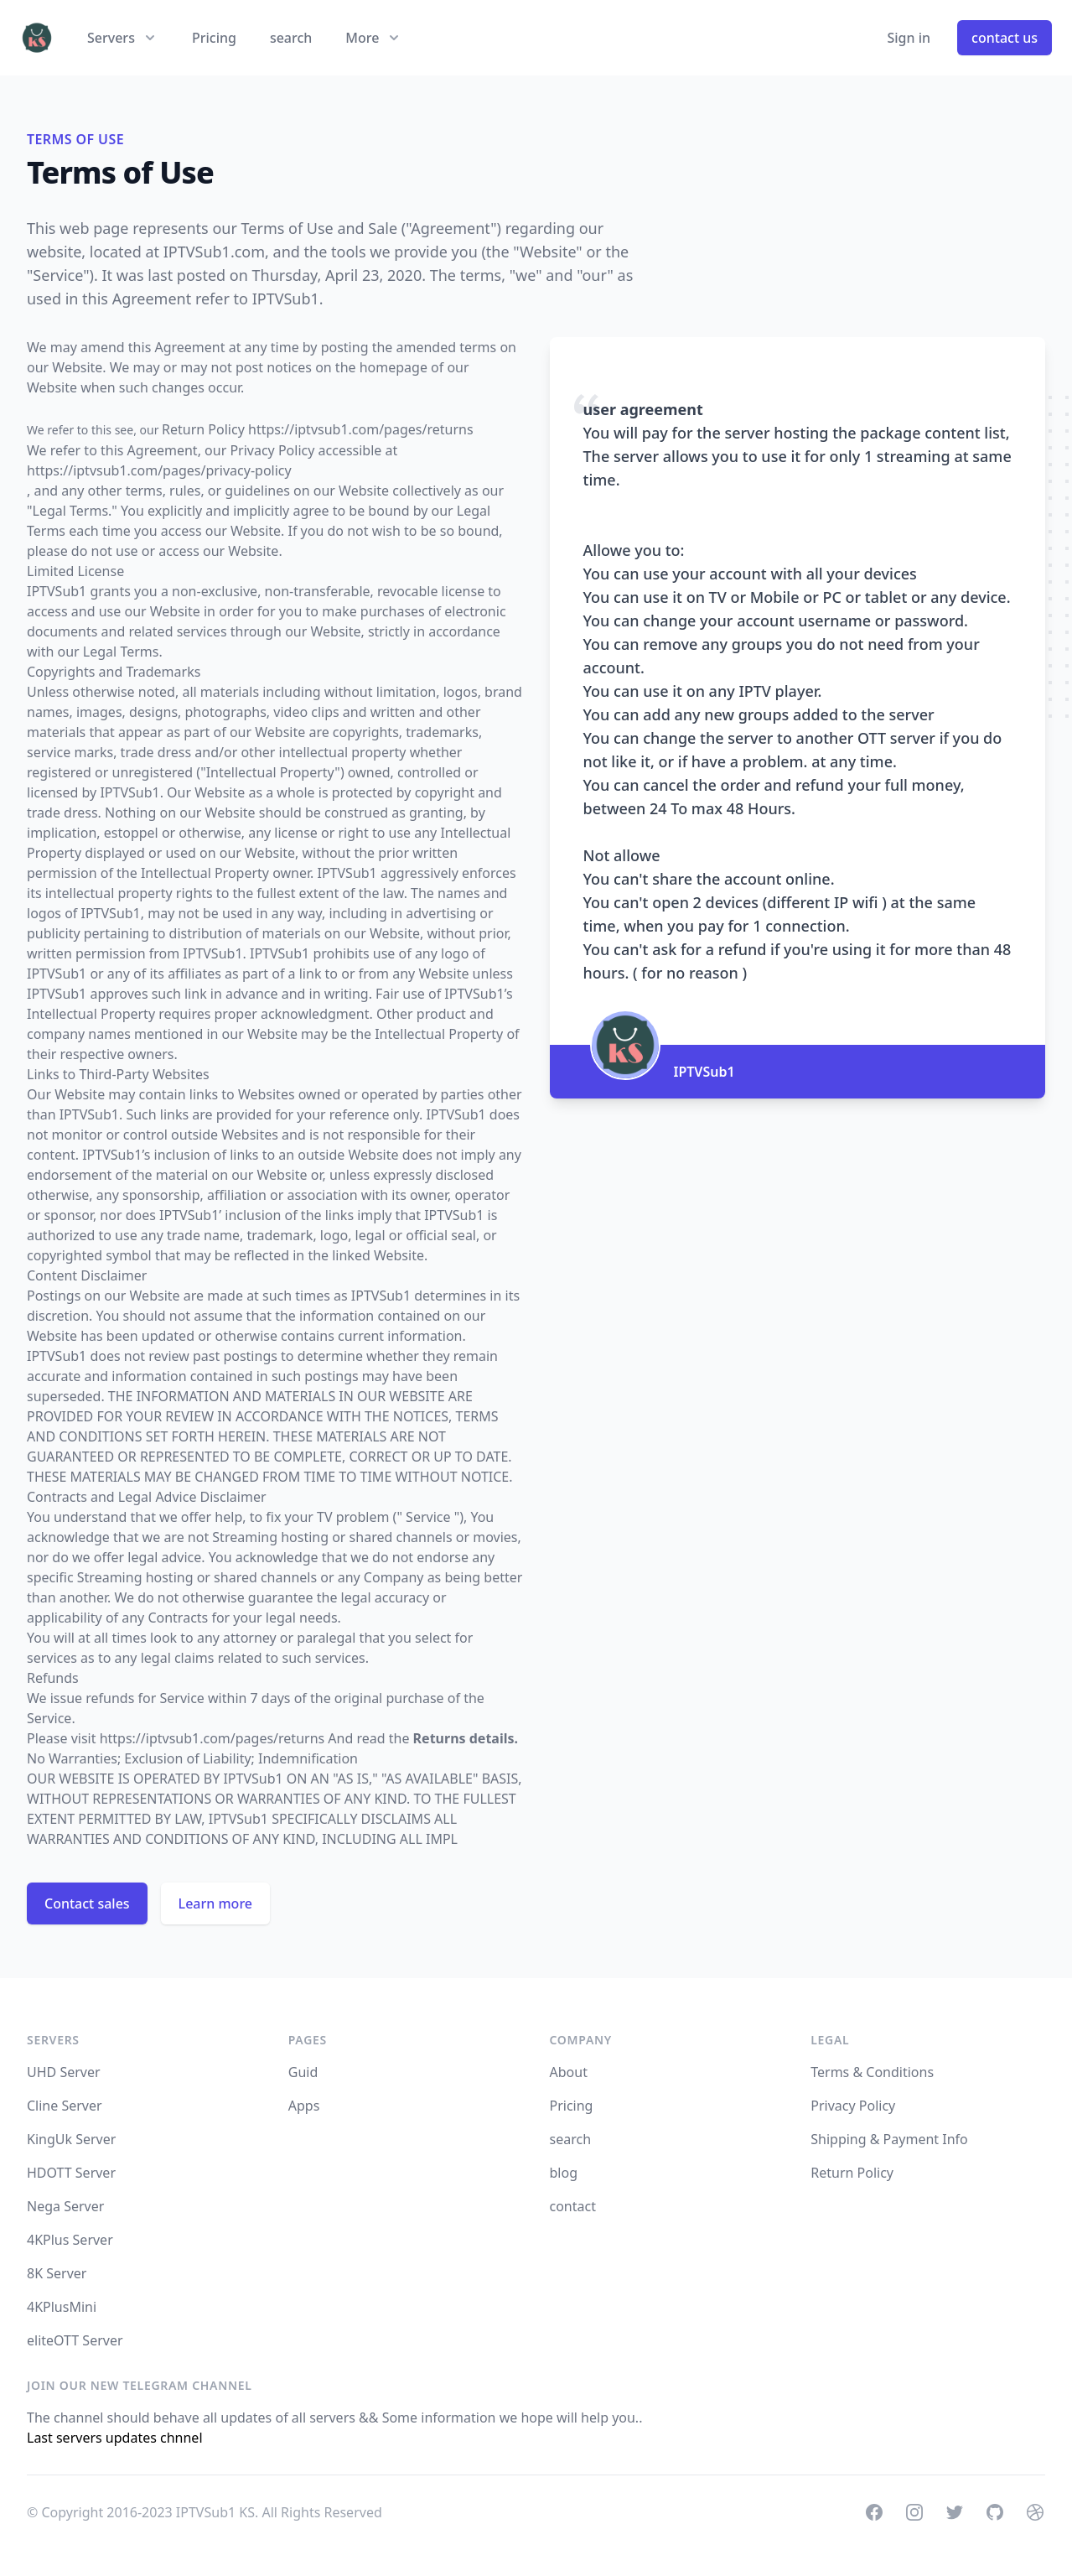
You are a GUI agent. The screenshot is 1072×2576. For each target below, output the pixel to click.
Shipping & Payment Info (889, 2139)
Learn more (215, 1903)
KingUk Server (71, 2139)
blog (564, 2172)
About (569, 2072)
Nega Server (65, 2206)
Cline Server (64, 2105)
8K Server (56, 2273)
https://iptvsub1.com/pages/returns (212, 1738)
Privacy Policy (852, 2105)
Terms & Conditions (872, 2072)
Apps (304, 2105)
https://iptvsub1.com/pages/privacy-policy (159, 470)
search (291, 38)
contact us (1004, 38)
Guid (303, 2072)
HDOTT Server (71, 2172)
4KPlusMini (61, 2307)
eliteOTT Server (75, 2340)
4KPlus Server (70, 2240)
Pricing (214, 38)
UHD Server (64, 2072)
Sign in (909, 38)
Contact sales (87, 1903)
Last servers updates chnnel (115, 2437)
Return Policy (851, 2172)
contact (573, 2206)
